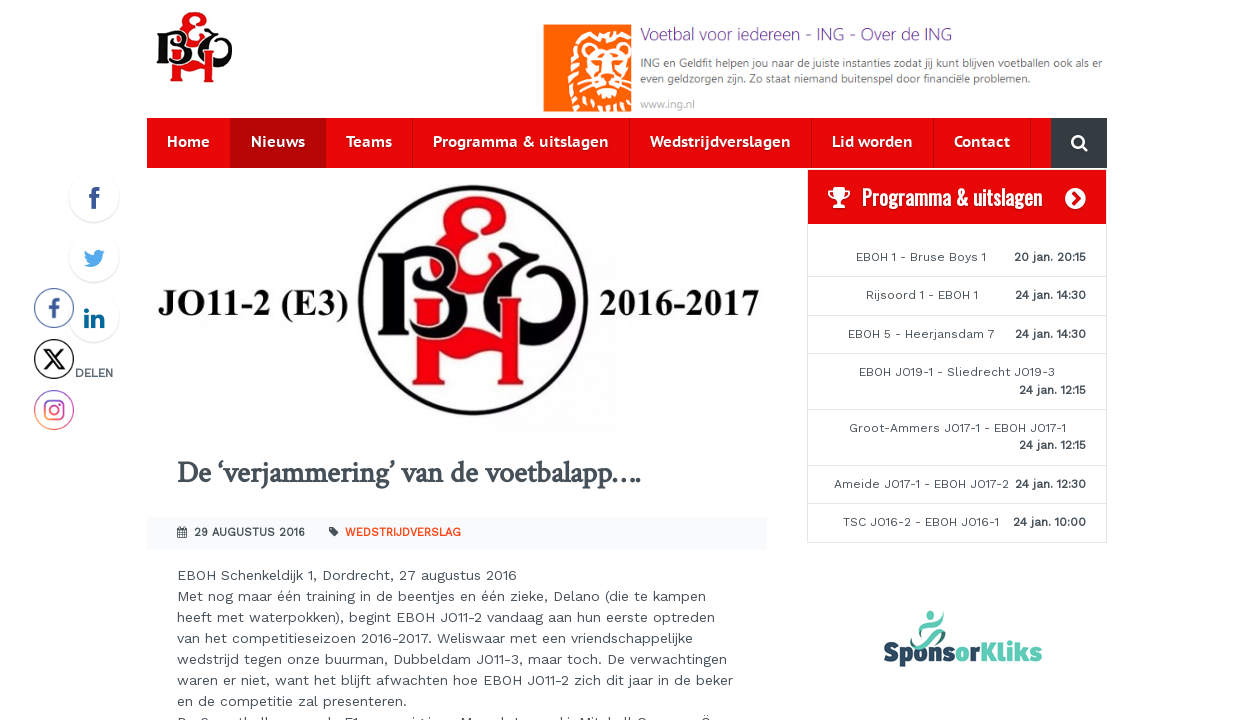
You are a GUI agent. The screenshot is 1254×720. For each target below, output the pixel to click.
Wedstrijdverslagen (720, 142)
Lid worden (872, 142)
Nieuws (278, 142)
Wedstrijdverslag (403, 532)
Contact (982, 142)
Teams (369, 142)
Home (188, 142)
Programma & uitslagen (521, 142)
